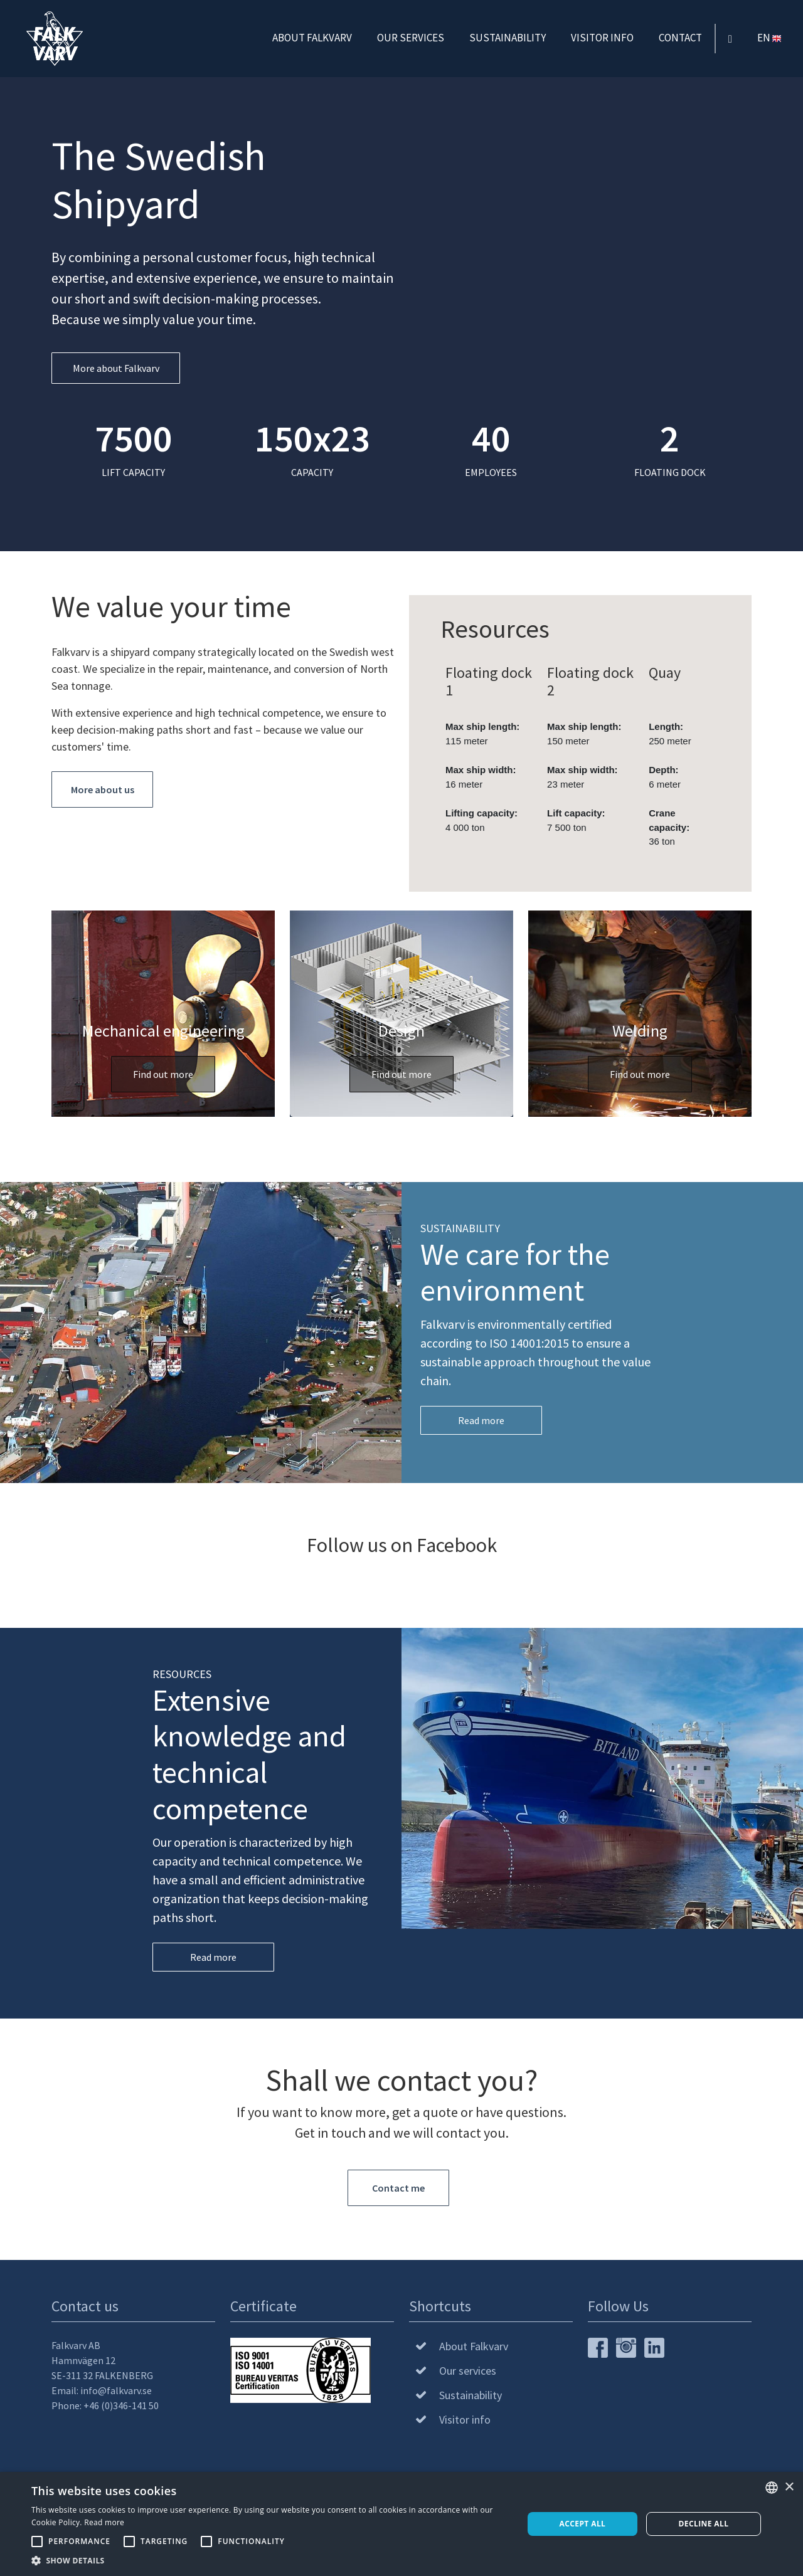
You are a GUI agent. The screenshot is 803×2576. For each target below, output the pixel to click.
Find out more (163, 1074)
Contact (680, 37)
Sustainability (507, 37)
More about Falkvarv (116, 368)
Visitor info (602, 37)
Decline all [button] (704, 2523)
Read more (481, 1420)
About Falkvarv (312, 37)
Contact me (398, 2188)
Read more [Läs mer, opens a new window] (104, 2522)
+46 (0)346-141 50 (121, 2405)
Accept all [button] (583, 2523)
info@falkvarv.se (116, 2390)
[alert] (401, 2524)
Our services (410, 37)
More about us (102, 789)
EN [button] (770, 37)
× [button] (789, 2487)
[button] (270, 2560)
